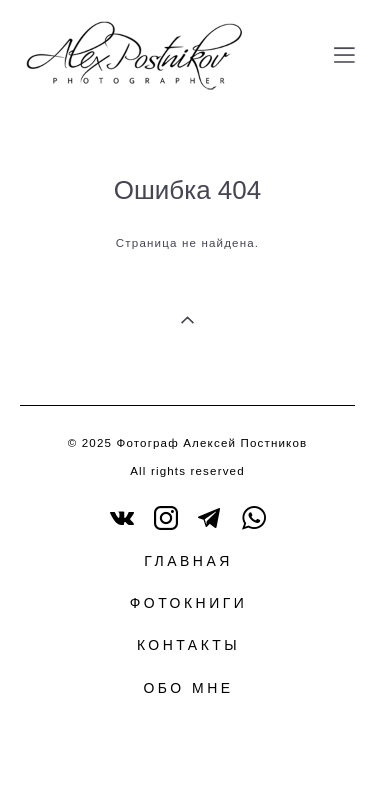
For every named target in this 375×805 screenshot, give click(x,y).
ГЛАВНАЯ (188, 561)
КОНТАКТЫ (188, 645)
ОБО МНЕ (188, 688)
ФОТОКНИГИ (189, 603)
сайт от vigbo (187, 758)
